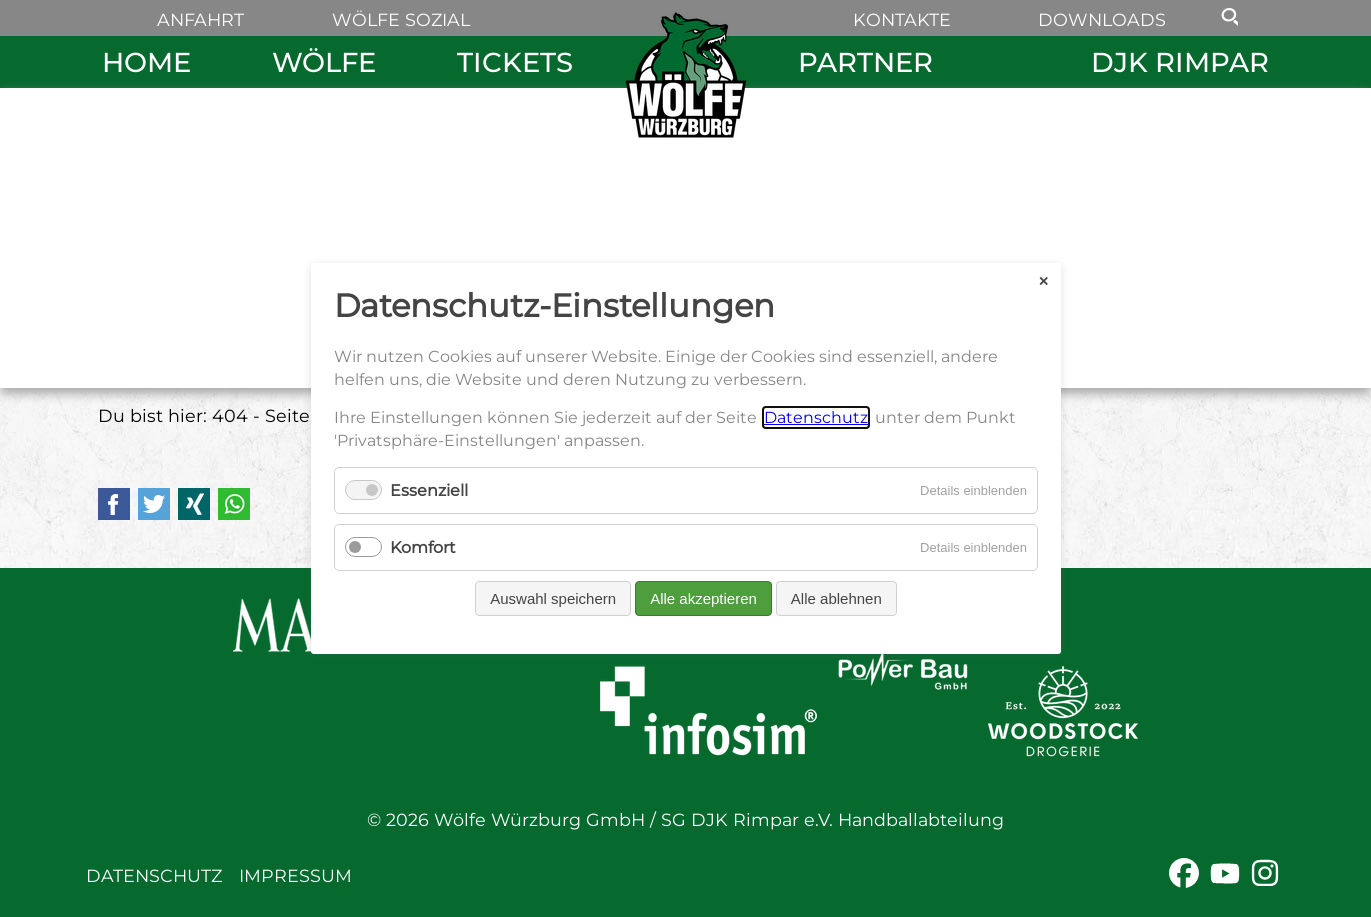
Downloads (1102, 19)
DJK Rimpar (1180, 62)
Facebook (114, 504)
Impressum (295, 875)
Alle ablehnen (835, 598)
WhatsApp (234, 504)
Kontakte (902, 19)
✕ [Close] (1042, 280)
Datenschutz (154, 875)
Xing (194, 504)
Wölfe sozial (401, 19)
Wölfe (324, 62)
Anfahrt (200, 19)
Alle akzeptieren (703, 598)
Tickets (515, 62)
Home (146, 62)
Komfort (423, 547)
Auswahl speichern (553, 598)
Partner (865, 62)
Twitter (154, 504)
